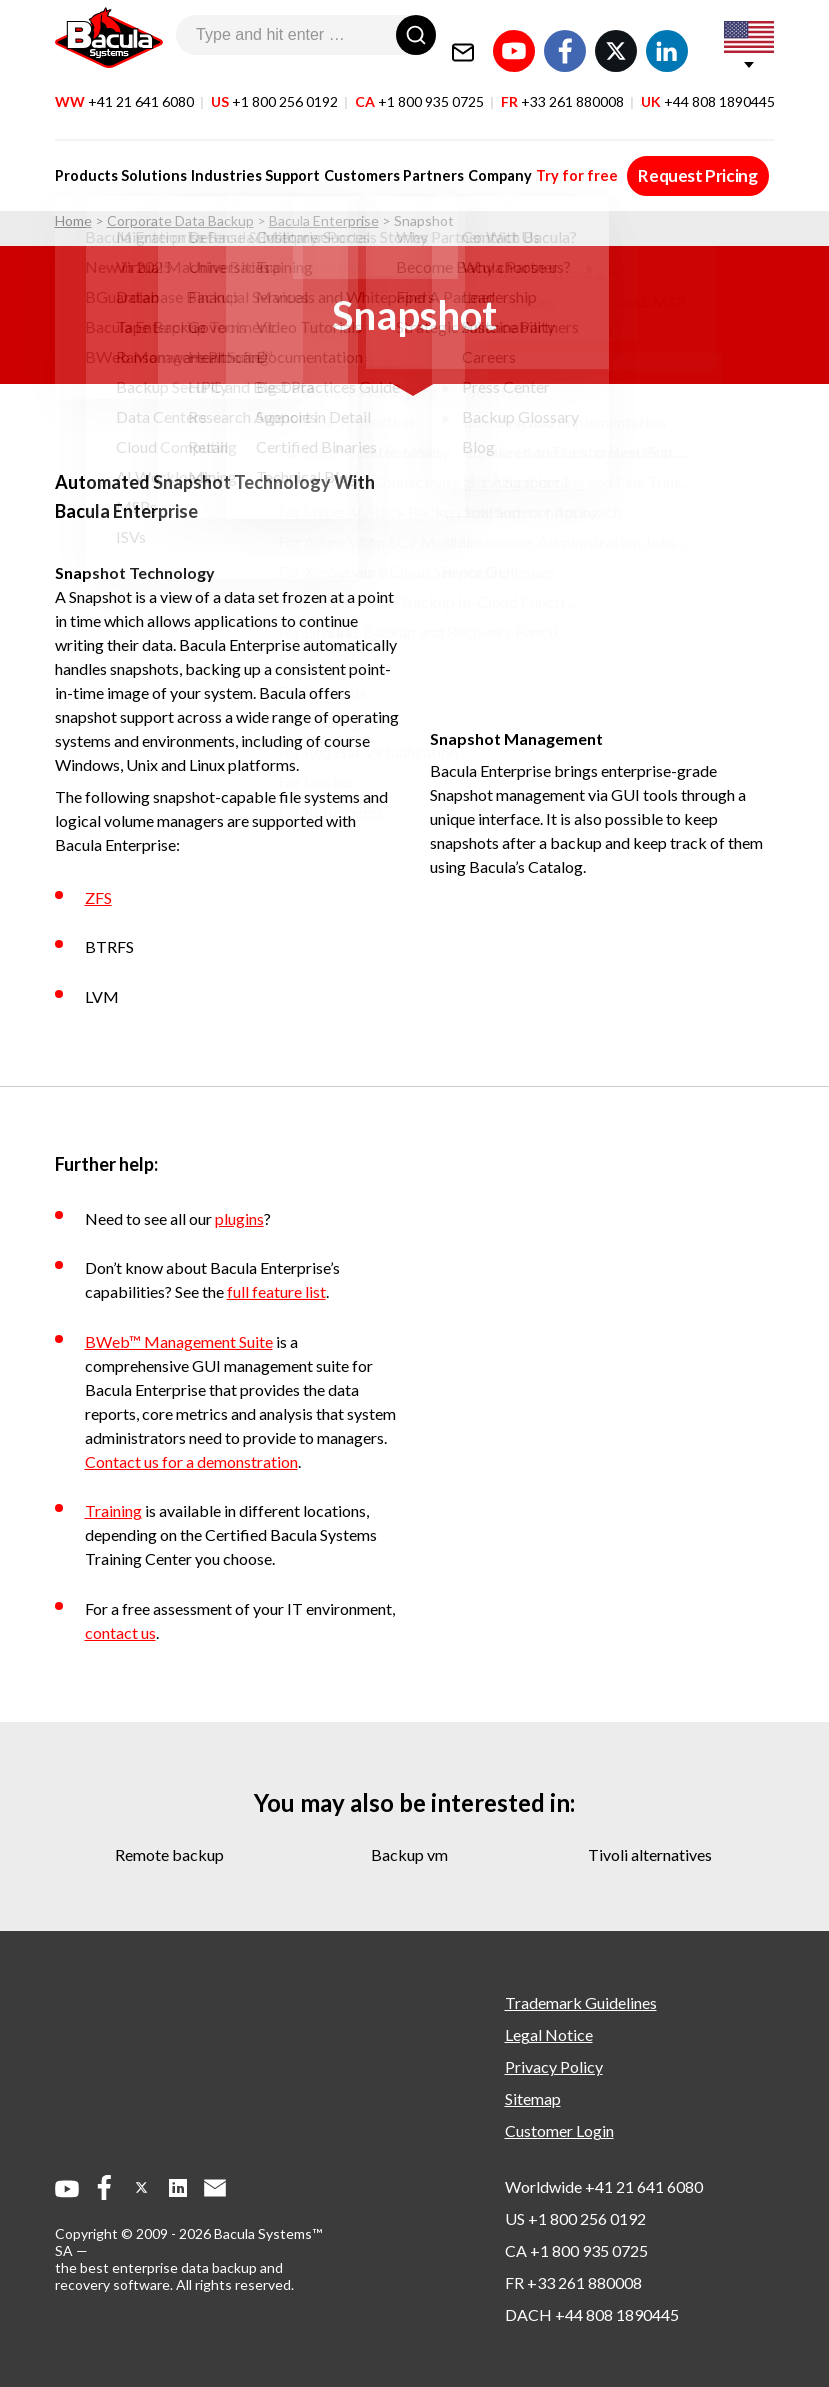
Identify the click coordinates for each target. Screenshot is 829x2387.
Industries (222, 162)
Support (286, 162)
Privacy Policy (554, 2066)
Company (488, 162)
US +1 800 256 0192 (575, 2218)
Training (113, 1510)
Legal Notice (549, 2034)
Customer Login (559, 2130)
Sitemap (533, 2098)
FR (562, 88)
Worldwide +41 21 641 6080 (604, 2186)
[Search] (416, 35)
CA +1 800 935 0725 (576, 2250)
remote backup (169, 1854)
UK (708, 88)
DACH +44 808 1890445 (592, 2314)
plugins (239, 1218)
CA (419, 88)
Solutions (152, 162)
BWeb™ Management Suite (179, 1341)
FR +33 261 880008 (573, 2282)
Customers (354, 162)
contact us (120, 1632)
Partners (423, 162)
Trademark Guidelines (581, 2002)
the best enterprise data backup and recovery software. (169, 2276)
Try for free (562, 162)
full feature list (276, 1291)
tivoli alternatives (650, 1854)
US (274, 88)
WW (124, 88)
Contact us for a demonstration (191, 1461)
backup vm (409, 1854)
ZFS (98, 897)
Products (86, 162)
